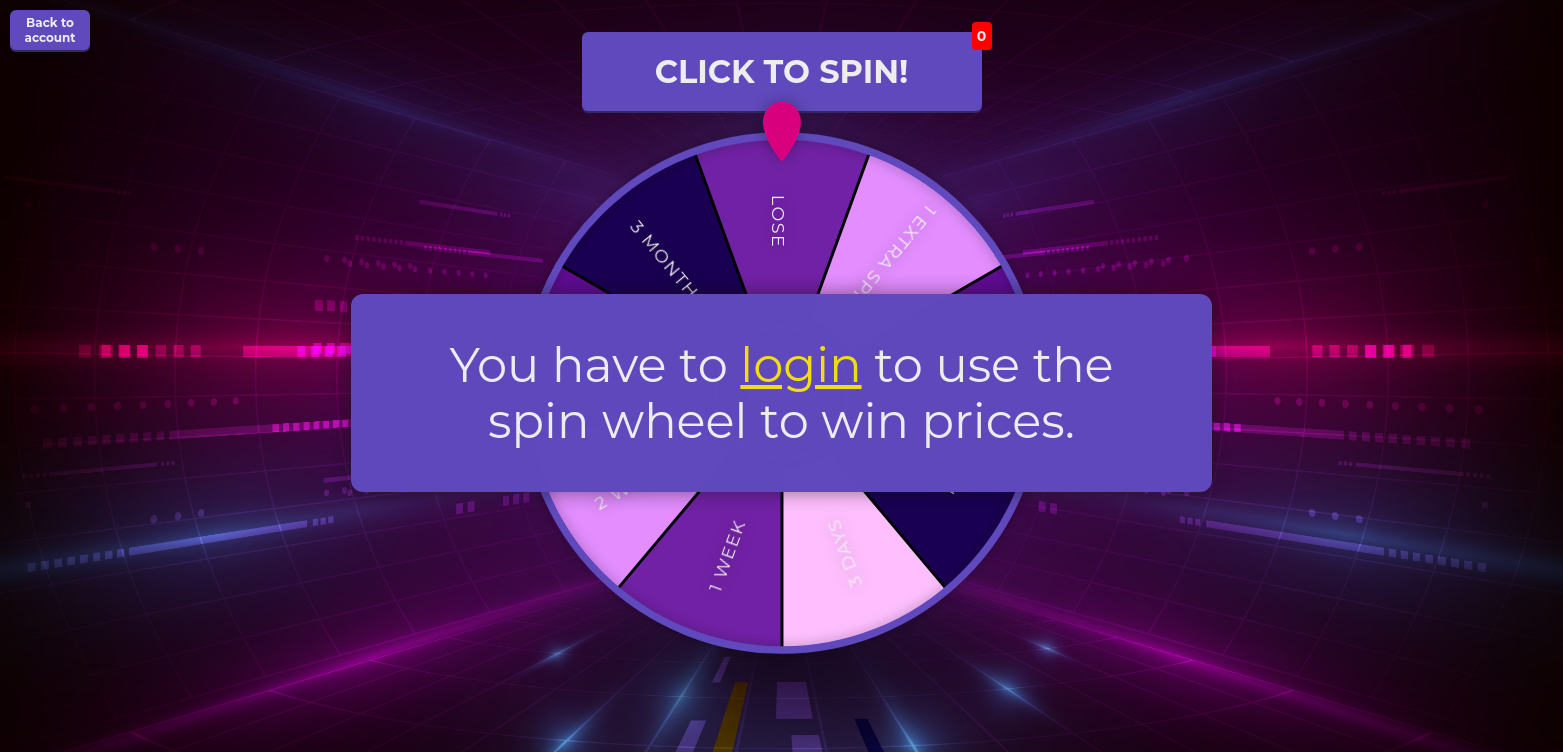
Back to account (49, 30)
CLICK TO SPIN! (818, 61)
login (800, 364)
